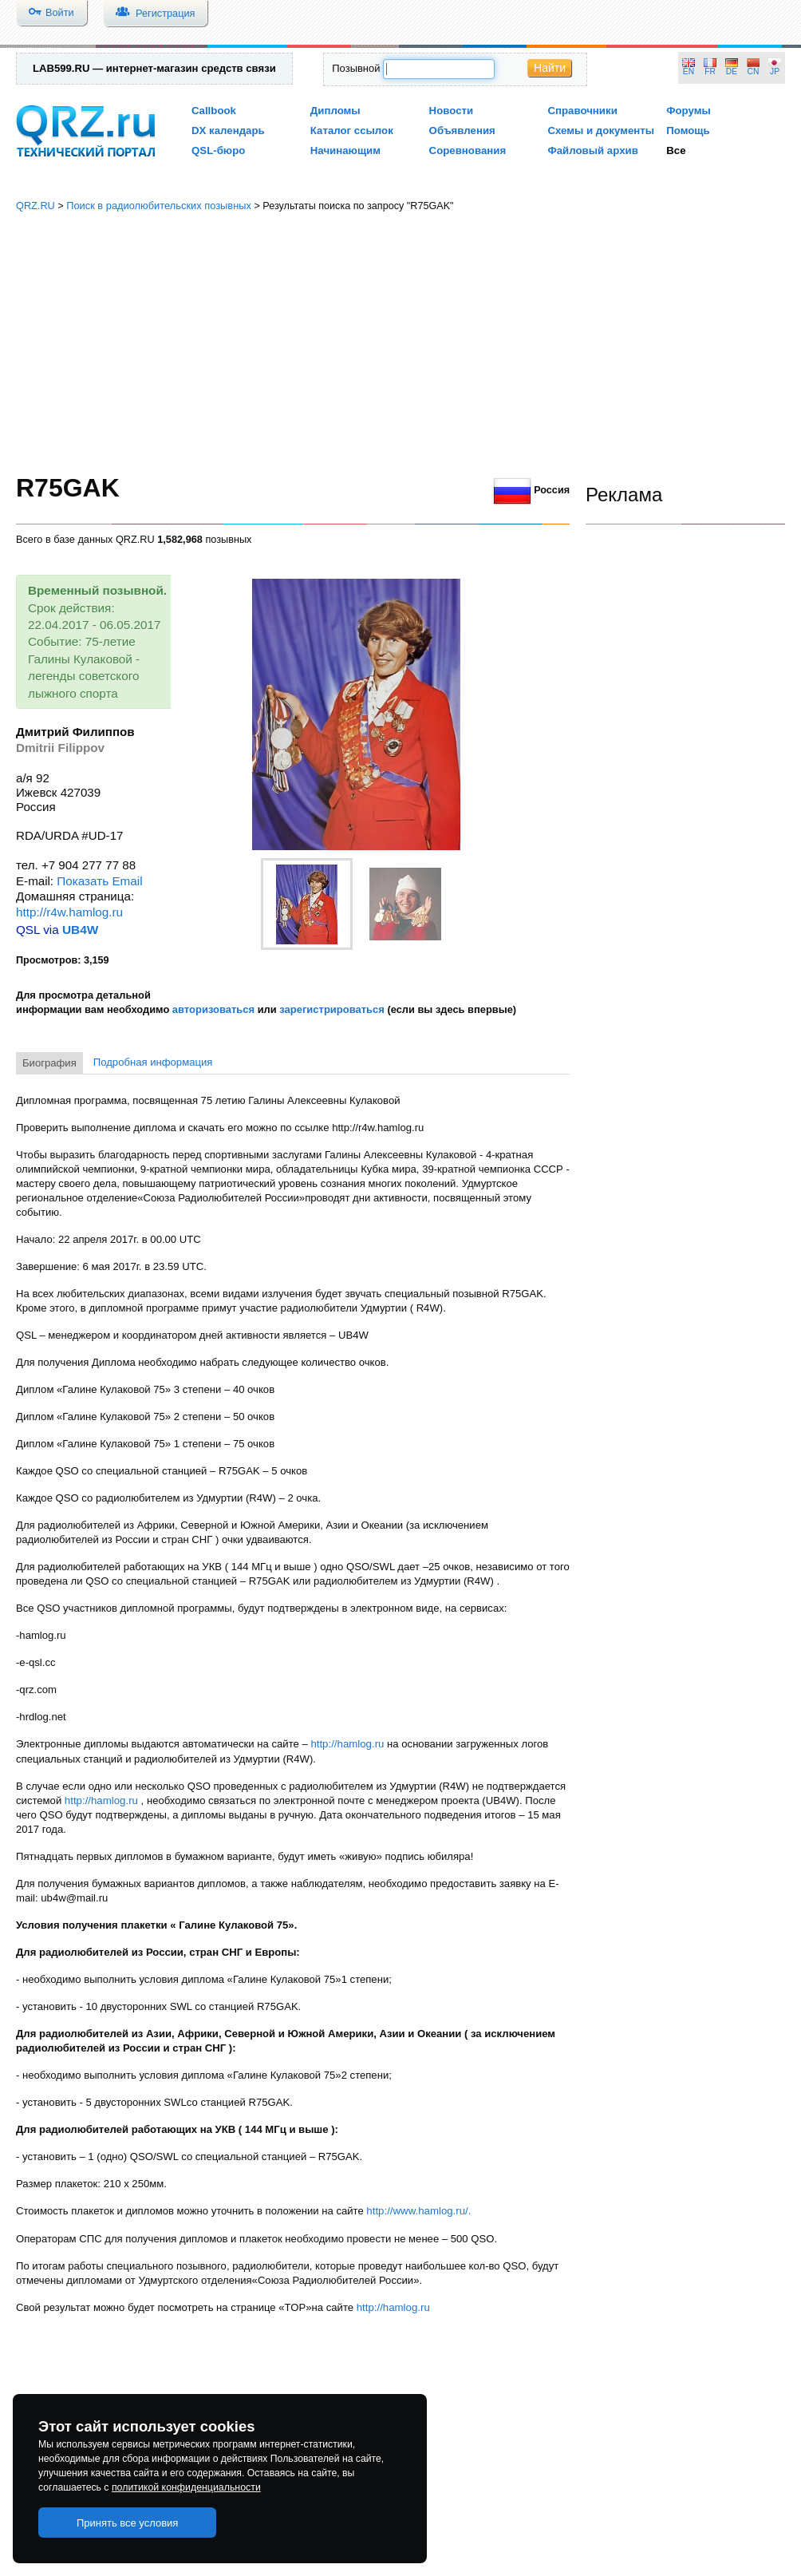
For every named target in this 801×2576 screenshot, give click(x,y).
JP (774, 71)
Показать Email (99, 881)
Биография (49, 1063)
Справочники (582, 111)
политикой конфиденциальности (186, 2487)
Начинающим (345, 150)
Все (675, 150)
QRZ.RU (35, 206)
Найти (550, 67)
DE (731, 71)
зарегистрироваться (332, 1009)
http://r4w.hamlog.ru (69, 912)
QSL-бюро (218, 150)
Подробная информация (153, 1062)
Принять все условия (128, 2523)
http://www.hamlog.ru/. (418, 2211)
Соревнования (468, 150)
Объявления (462, 131)
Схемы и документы (600, 131)
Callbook (213, 111)
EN (688, 71)
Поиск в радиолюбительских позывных (158, 206)
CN (754, 71)
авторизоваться (213, 1009)
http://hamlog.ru (347, 1744)
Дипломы (335, 111)
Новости (451, 111)
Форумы (688, 111)
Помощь (688, 131)
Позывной (356, 68)
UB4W (80, 929)
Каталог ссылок (351, 131)
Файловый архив (592, 150)
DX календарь (228, 131)
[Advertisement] (400, 343)
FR (710, 71)
